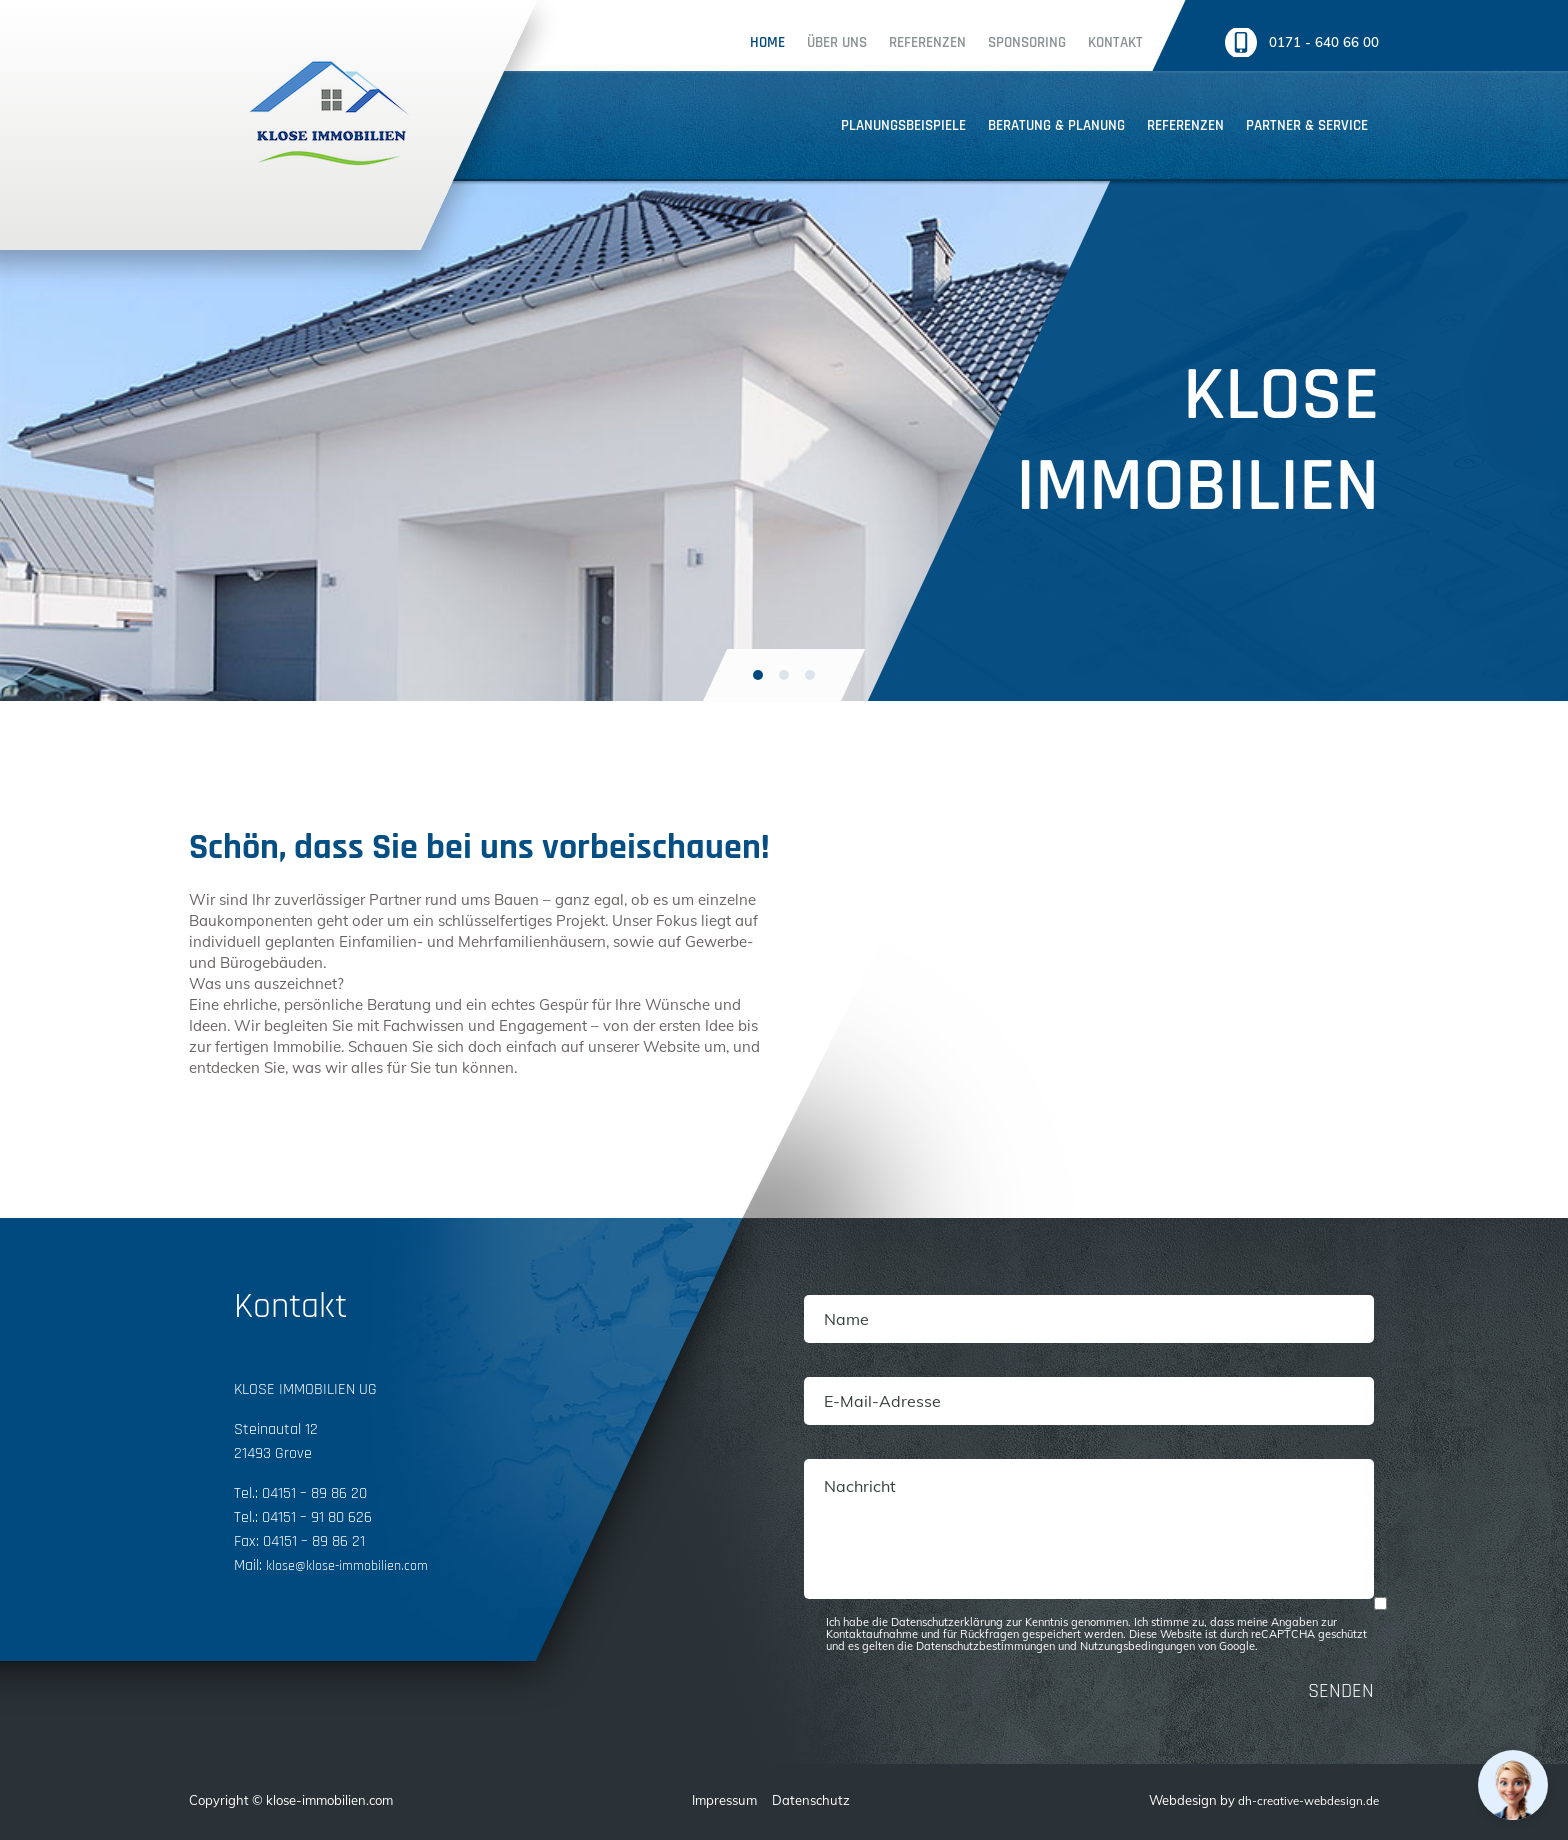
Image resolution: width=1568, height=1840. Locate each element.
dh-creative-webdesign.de (1299, 1800)
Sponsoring (1000, 42)
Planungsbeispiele (903, 125)
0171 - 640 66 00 (1318, 42)
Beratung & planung (1056, 125)
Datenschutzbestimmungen (985, 1646)
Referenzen (900, 42)
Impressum (715, 1800)
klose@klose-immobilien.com (356, 1565)
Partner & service (1307, 125)
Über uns (810, 42)
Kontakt (1088, 42)
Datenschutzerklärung (947, 1622)
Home (740, 42)
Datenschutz (802, 1800)
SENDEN (1341, 1691)
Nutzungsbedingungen (1137, 1646)
